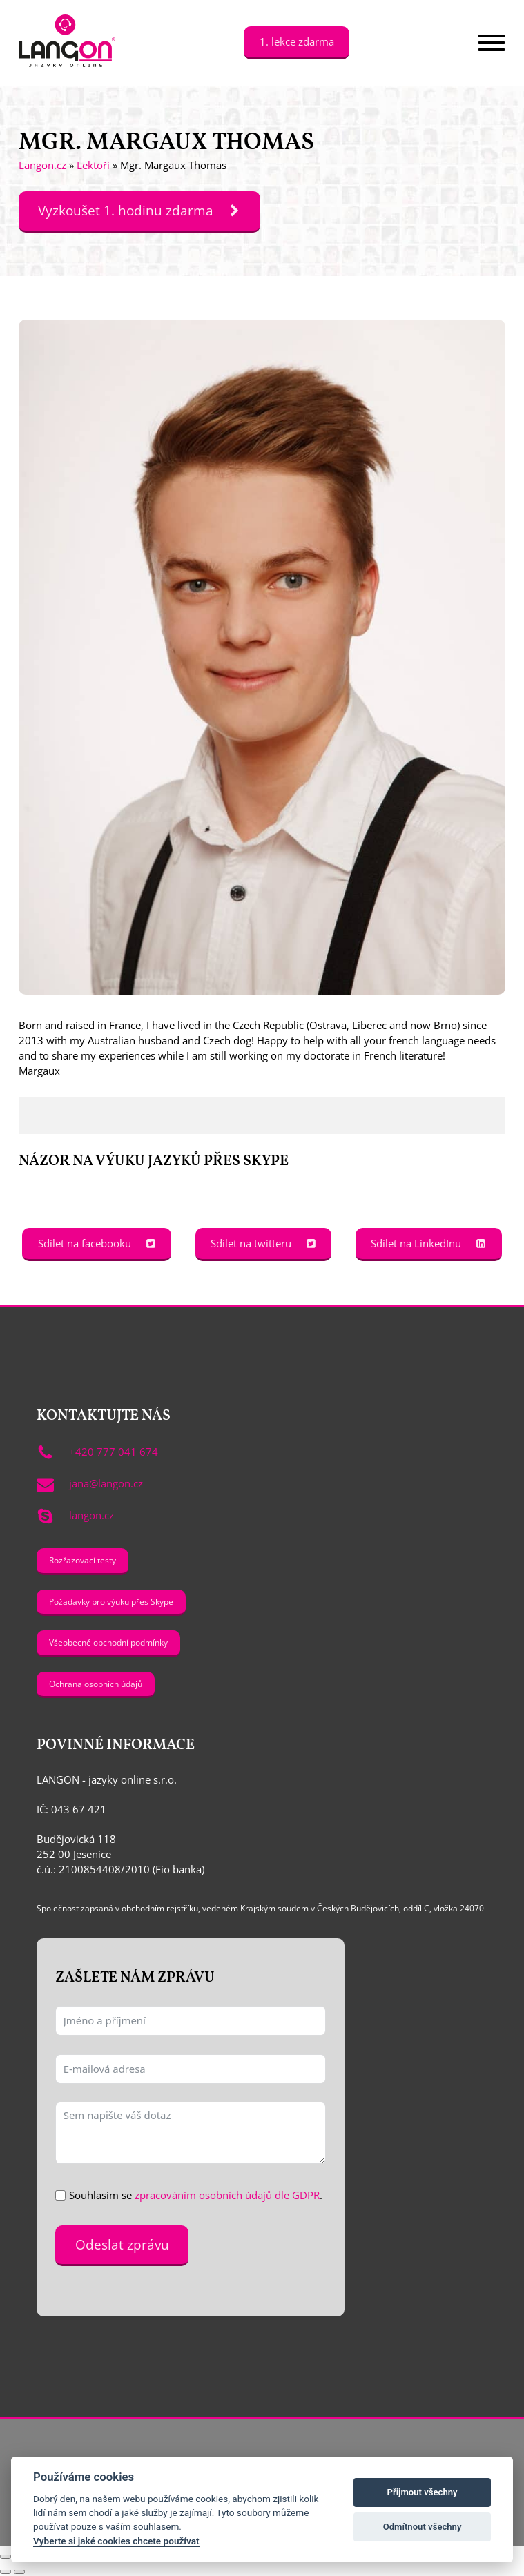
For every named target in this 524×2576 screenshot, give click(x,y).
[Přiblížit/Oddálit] (5, 2557)
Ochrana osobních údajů (95, 1683)
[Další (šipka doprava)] (19, 2572)
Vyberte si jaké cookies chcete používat (116, 2540)
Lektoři (93, 165)
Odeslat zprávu (122, 2245)
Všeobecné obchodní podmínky (108, 1642)
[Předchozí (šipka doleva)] (5, 2572)
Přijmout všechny (422, 2492)
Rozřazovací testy (82, 1559)
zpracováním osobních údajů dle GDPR (227, 2195)
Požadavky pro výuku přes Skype (111, 1601)
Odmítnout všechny (422, 2526)
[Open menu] (491, 43)
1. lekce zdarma (297, 41)
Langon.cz (42, 165)
